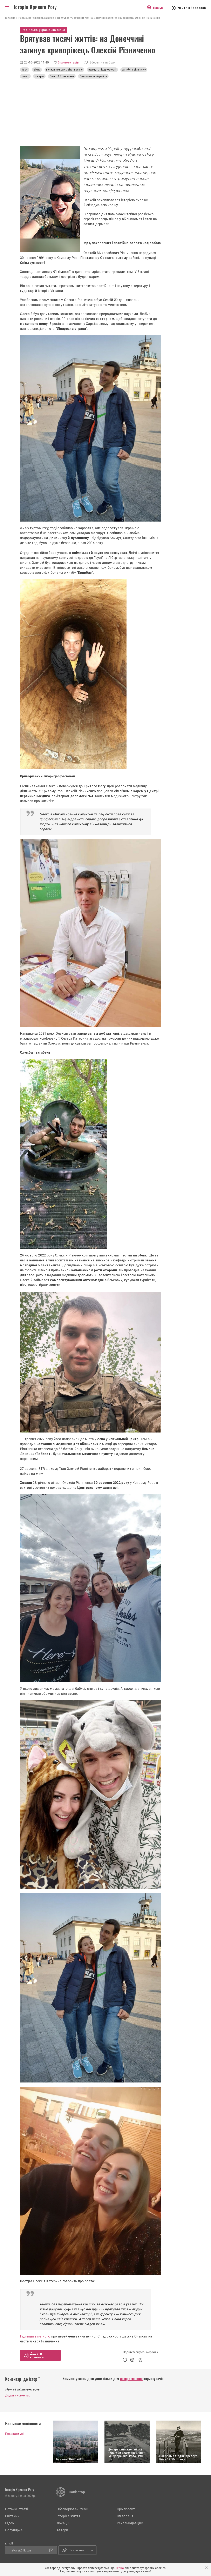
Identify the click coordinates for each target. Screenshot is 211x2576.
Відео (9, 2523)
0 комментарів (68, 62)
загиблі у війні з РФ (134, 69)
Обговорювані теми (72, 2509)
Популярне (13, 2530)
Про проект (126, 2509)
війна (37, 69)
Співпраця (125, 2516)
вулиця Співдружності (102, 69)
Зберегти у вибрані (102, 62)
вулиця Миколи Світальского (64, 69)
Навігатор (77, 2492)
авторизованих (131, 2378)
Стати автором (80, 2550)
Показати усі (14, 2433)
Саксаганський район (93, 76)
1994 (25, 69)
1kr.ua (119, 2568)
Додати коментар (17, 2395)
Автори (62, 2530)
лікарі (25, 76)
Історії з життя (68, 2516)
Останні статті (16, 2509)
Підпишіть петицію (35, 2336)
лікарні (39, 76)
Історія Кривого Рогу (35, 7)
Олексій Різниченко (62, 76)
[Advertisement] (90, 113)
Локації (63, 2523)
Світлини (12, 2516)
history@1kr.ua (20, 2550)
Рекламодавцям (130, 2523)
